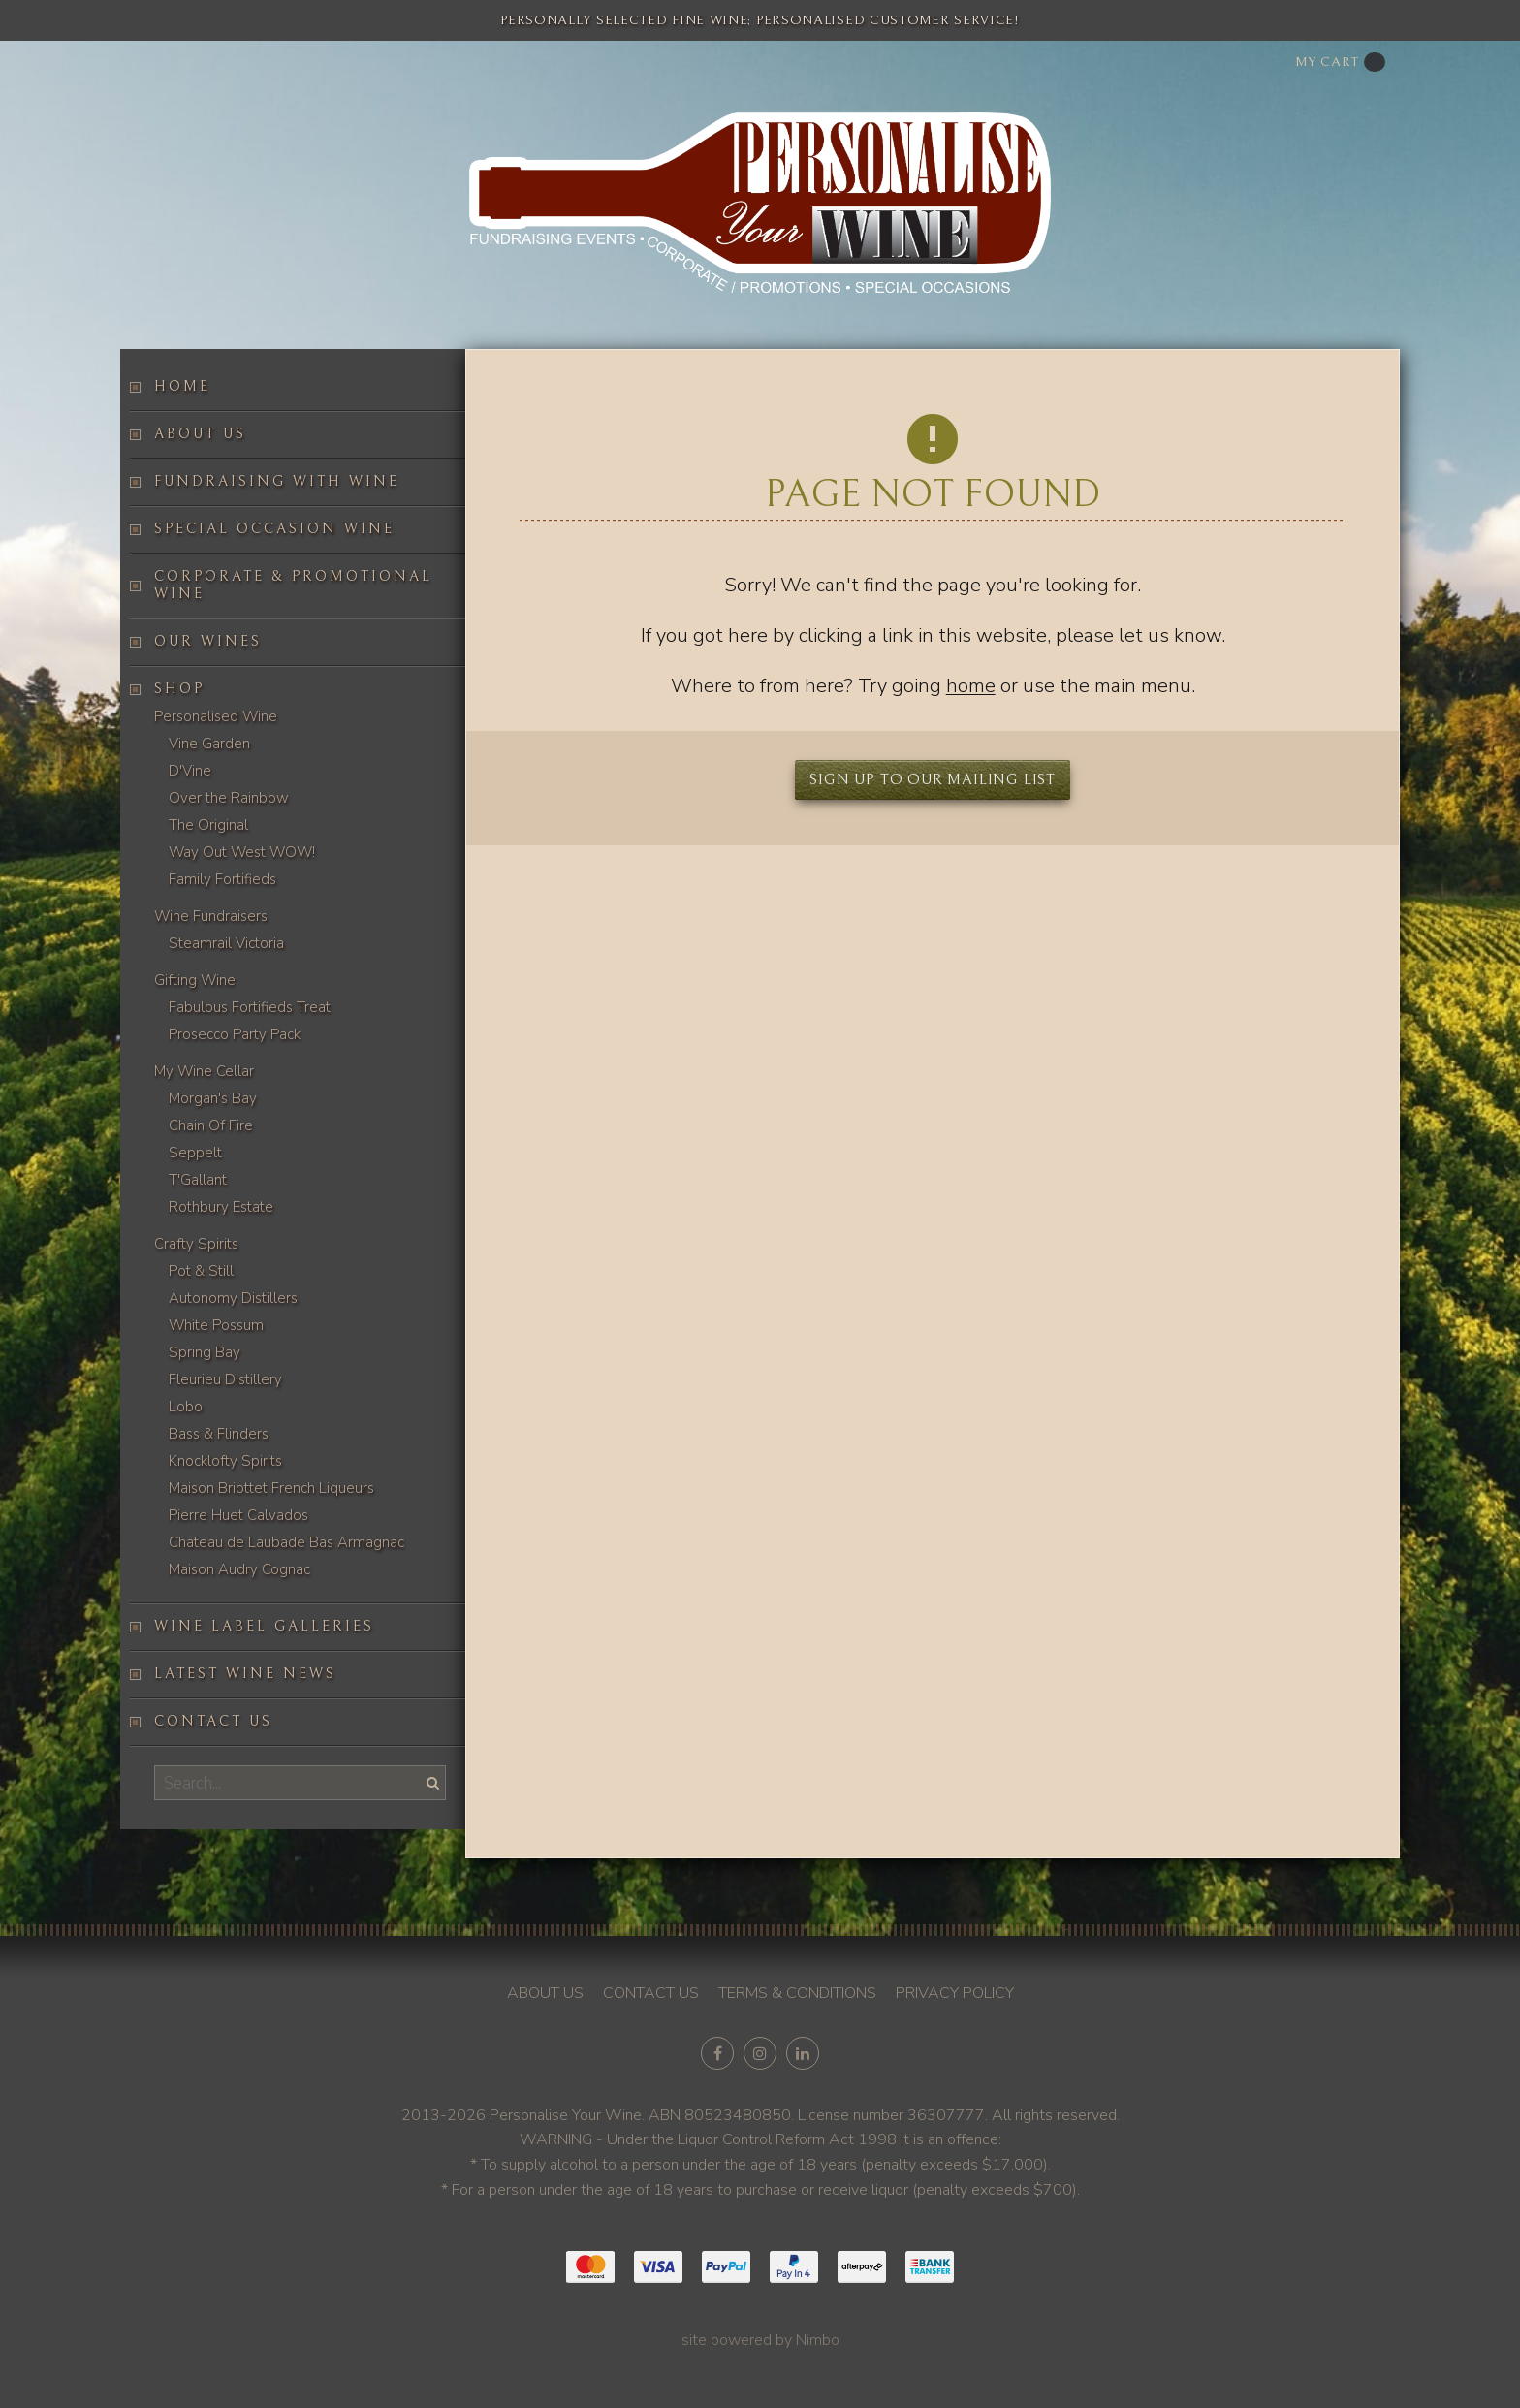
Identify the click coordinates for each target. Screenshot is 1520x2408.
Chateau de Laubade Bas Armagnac (286, 1542)
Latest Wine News (245, 1673)
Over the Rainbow (229, 798)
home (971, 686)
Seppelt (195, 1152)
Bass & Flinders (219, 1433)
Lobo (186, 1406)
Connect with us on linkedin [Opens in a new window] (802, 2053)
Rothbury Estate (221, 1207)
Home (182, 386)
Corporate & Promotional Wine (293, 585)
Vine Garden (209, 743)
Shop (179, 689)
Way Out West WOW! (242, 852)
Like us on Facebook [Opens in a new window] (717, 2053)
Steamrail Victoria (226, 943)
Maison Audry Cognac (239, 1569)
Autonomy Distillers (233, 1298)
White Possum (216, 1325)
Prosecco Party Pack (235, 1034)
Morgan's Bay (213, 1098)
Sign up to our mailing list (932, 779)
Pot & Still (201, 1271)
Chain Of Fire (211, 1125)
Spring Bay (204, 1352)
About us (200, 434)
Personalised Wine (215, 716)
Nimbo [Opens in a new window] (817, 2340)
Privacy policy (955, 1993)
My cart (1340, 62)
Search (430, 1782)
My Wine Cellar (204, 1071)
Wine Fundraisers (211, 916)
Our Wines (208, 641)
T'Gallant (198, 1179)
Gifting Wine (195, 980)
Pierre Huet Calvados (238, 1515)
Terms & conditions (797, 1993)
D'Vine (190, 770)
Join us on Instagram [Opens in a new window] (760, 2053)
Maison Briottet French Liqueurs (271, 1488)
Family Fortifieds (222, 879)
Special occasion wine (274, 529)
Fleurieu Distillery (225, 1379)
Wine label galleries (264, 1626)
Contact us (213, 1721)
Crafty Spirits (196, 1243)
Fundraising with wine (276, 481)
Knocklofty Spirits (225, 1461)
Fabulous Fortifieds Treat (250, 1007)
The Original (208, 825)
